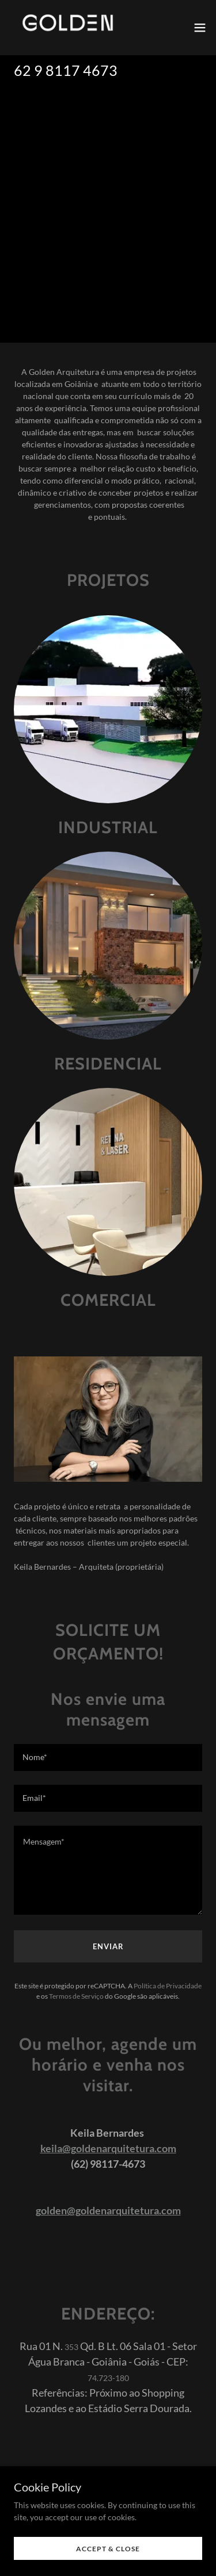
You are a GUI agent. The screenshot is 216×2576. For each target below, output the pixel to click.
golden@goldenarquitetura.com (108, 2210)
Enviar (108, 1946)
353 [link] (71, 2347)
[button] (199, 27)
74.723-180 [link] (108, 2378)
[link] (67, 28)
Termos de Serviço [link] (76, 1996)
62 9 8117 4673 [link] (66, 70)
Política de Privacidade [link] (168, 1985)
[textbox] (108, 1757)
